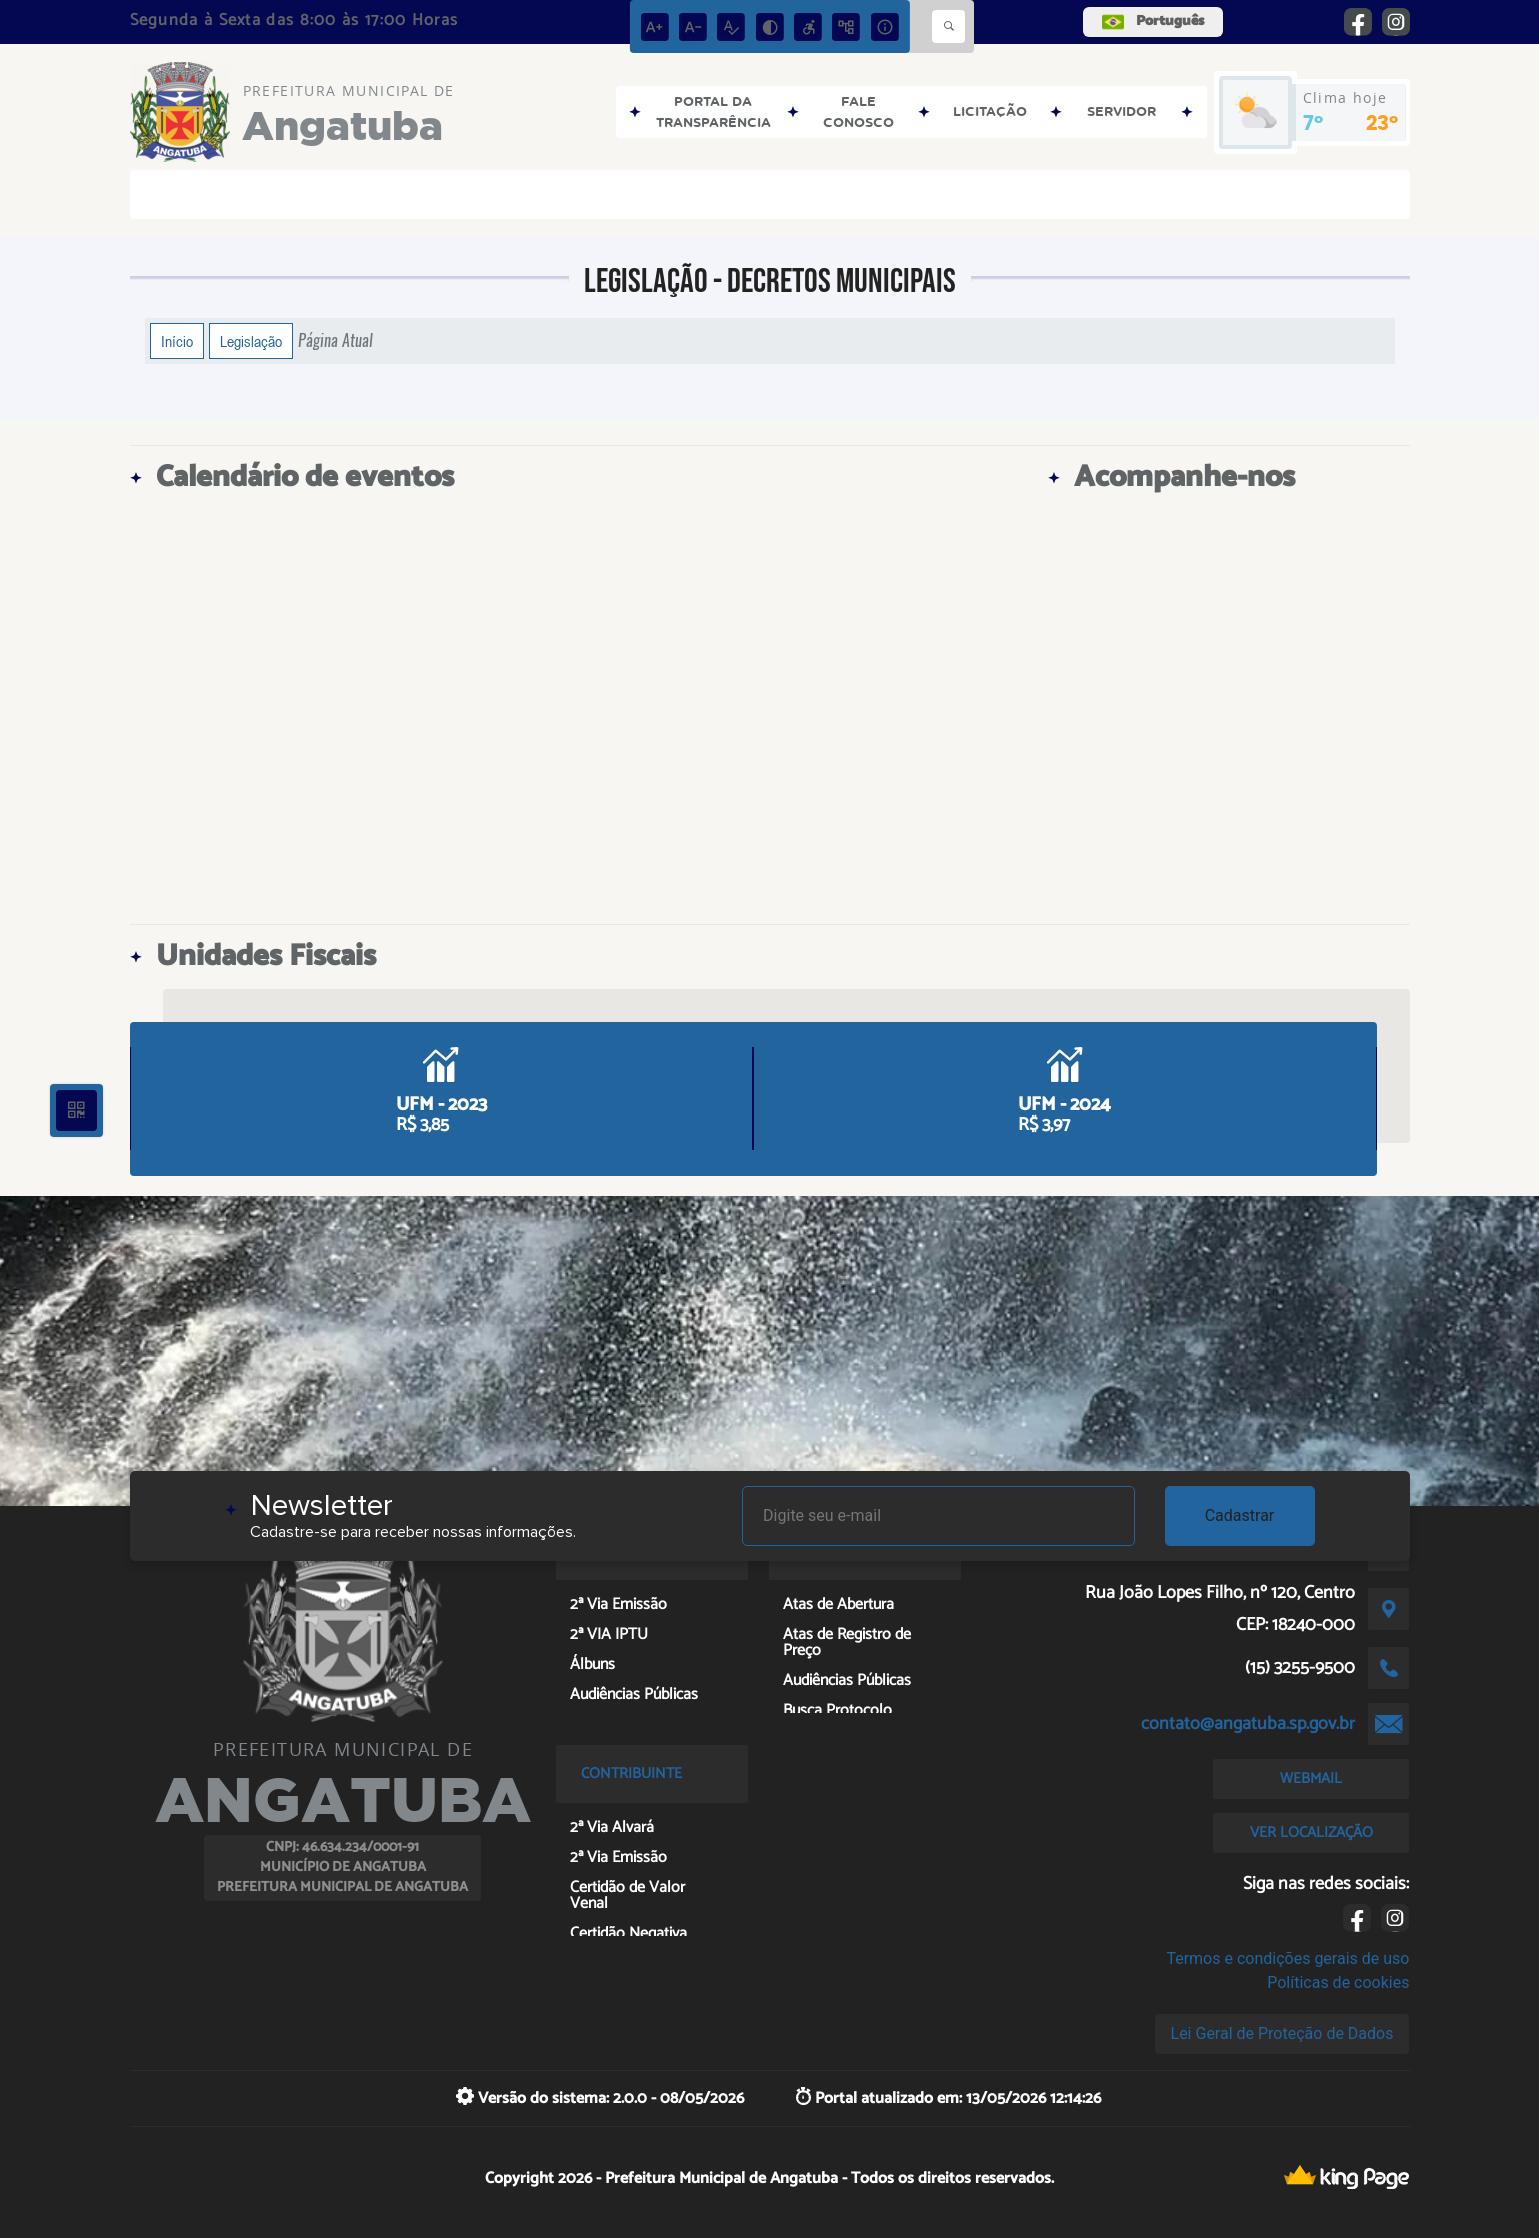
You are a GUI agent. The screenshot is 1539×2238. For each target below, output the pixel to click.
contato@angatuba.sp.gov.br (1248, 1724)
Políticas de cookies (1338, 1982)
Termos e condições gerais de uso (1287, 1958)
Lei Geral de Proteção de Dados (1282, 2033)
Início (177, 341)
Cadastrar (1240, 1515)
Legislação (251, 341)
